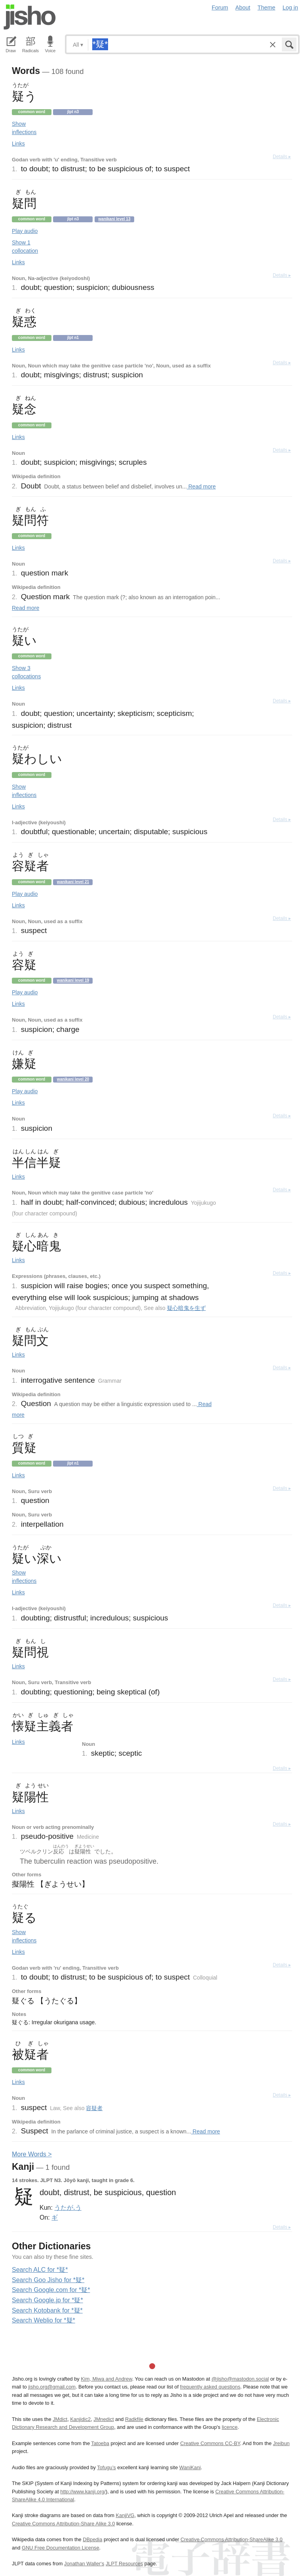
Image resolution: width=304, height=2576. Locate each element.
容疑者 (94, 2108)
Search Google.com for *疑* (51, 2289)
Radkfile (134, 2419)
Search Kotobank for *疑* (47, 2310)
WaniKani (190, 2467)
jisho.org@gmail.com (52, 2387)
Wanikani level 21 (73, 882)
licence (230, 2427)
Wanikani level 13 (114, 219)
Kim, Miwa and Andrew (106, 2379)
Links (18, 143)
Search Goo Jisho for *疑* (48, 2280)
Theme (267, 7)
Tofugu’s (106, 2467)
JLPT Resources (124, 2564)
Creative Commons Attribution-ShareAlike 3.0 (231, 2539)
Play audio (25, 231)
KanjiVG (125, 2515)
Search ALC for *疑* (40, 2269)
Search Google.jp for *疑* (47, 2300)
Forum (220, 7)
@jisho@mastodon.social (240, 2379)
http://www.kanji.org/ (83, 2492)
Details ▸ (282, 156)
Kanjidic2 (80, 2419)
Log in (290, 7)
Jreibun (281, 2443)
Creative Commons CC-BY (210, 2443)
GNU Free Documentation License (60, 2548)
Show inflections (24, 128)
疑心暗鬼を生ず (186, 1308)
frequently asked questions (210, 2387)
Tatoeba (100, 2443)
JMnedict (103, 2419)
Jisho (30, 17)
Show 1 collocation (25, 246)
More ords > (32, 2154)
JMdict (60, 2419)
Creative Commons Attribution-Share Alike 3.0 (63, 2524)
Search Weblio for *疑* (43, 2320)
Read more (201, 486)
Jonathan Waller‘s (84, 2564)
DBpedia (92, 2539)
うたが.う (67, 2207)
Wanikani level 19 (73, 980)
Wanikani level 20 (73, 1079)
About (243, 7)
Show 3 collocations (26, 672)
